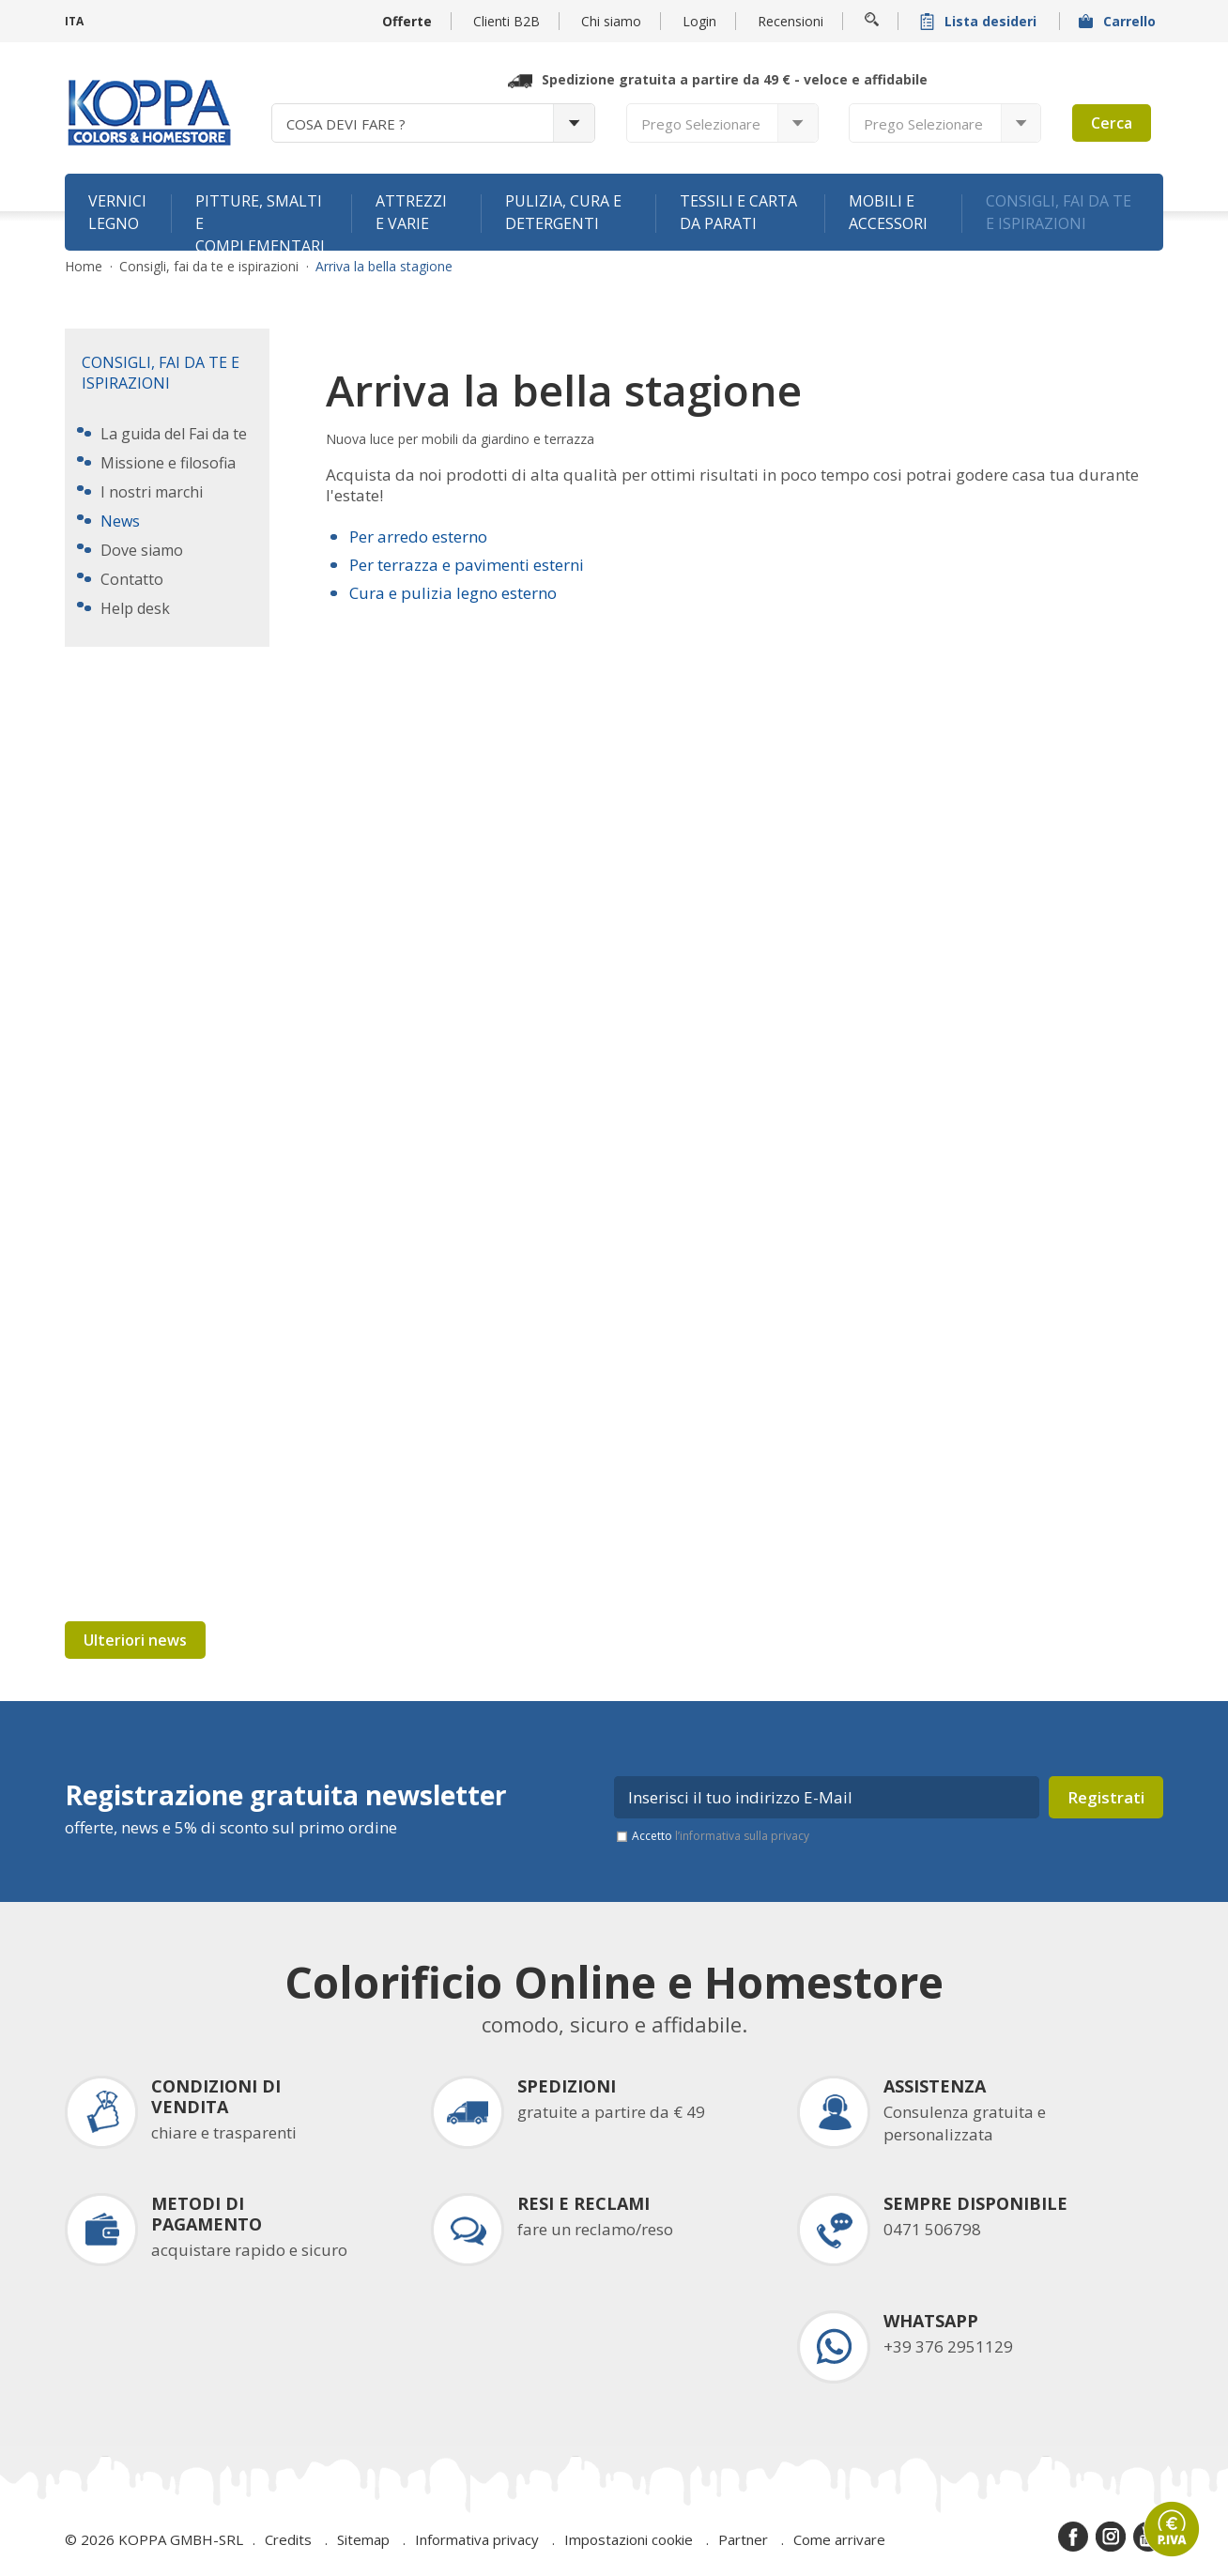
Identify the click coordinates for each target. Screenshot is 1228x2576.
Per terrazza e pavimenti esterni (466, 564)
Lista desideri (980, 21)
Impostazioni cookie (628, 2539)
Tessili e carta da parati (738, 212)
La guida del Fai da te (173, 433)
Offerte (407, 21)
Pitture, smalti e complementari (260, 221)
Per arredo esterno (418, 536)
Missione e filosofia (168, 462)
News (120, 521)
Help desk (135, 608)
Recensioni (790, 21)
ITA (74, 21)
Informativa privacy (477, 2539)
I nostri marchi (151, 492)
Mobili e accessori (888, 212)
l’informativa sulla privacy (742, 1836)
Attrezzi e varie (411, 212)
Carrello (1119, 21)
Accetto (720, 1836)
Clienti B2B (506, 21)
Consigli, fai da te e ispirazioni (1058, 212)
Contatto (131, 579)
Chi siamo (611, 21)
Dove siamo (141, 550)
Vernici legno (117, 212)
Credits (288, 2539)
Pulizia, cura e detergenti (563, 212)
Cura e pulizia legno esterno (453, 593)
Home (83, 266)
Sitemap (363, 2539)
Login (699, 21)
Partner (743, 2539)
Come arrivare (839, 2539)
